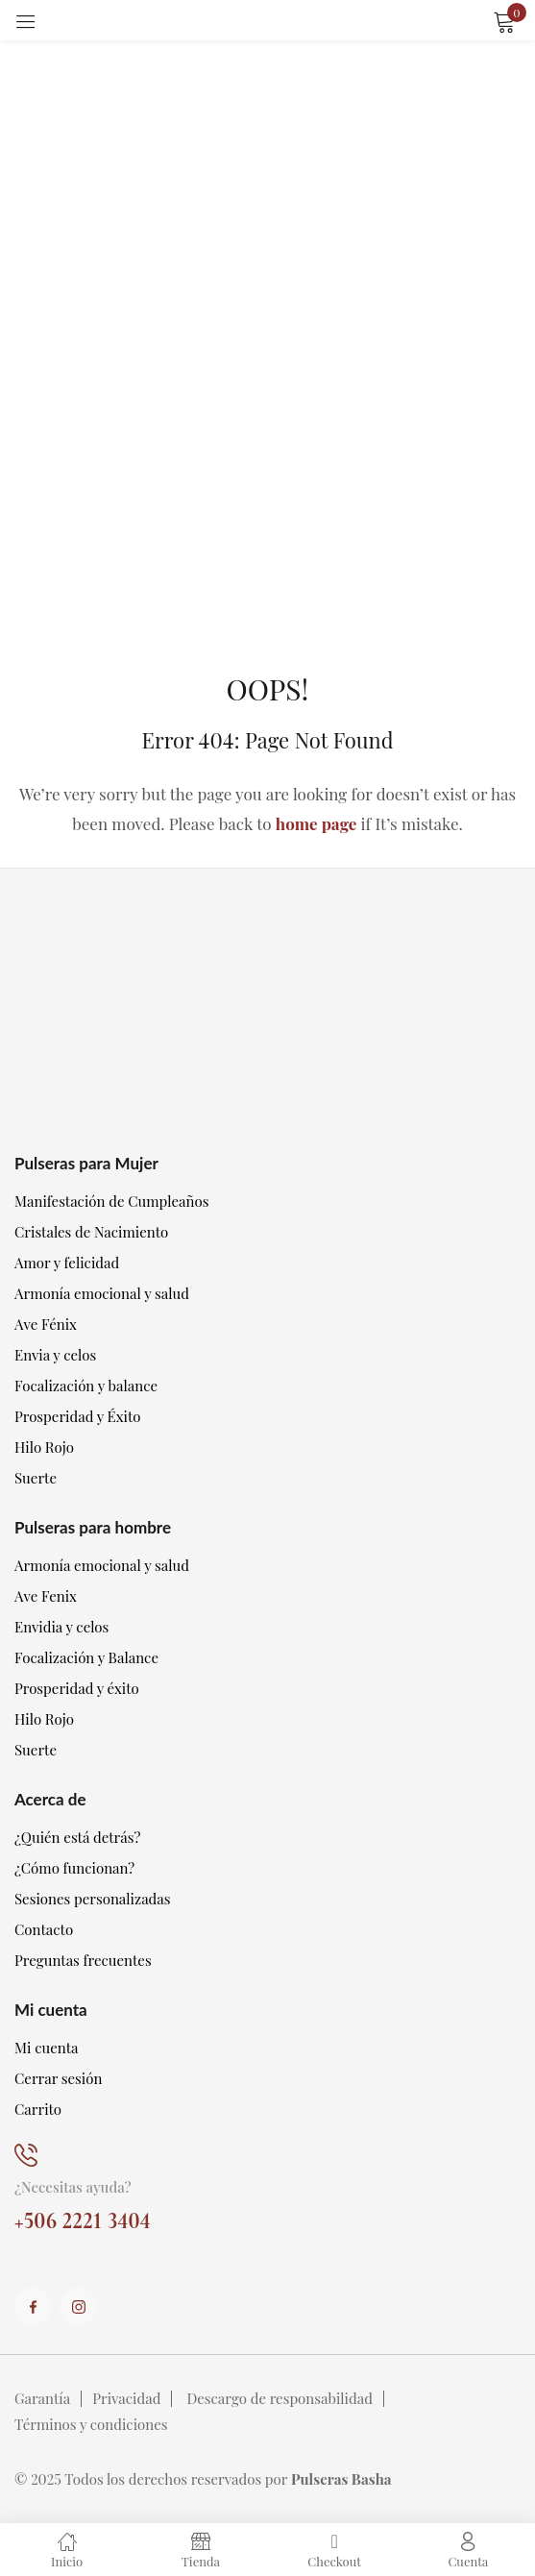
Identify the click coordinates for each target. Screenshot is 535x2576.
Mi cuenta (46, 2047)
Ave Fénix (45, 1324)
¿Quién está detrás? (77, 1837)
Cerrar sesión (58, 2078)
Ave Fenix (45, 1596)
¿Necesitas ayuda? (73, 2186)
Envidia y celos (61, 1626)
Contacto (43, 1929)
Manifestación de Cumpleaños (111, 1201)
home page (316, 823)
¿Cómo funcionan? (74, 1867)
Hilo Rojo (44, 1447)
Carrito (37, 2109)
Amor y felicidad (66, 1262)
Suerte (35, 1477)
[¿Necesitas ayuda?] (25, 2155)
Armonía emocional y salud (101, 1293)
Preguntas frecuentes (83, 1960)
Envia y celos (55, 1354)
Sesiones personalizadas (92, 1898)
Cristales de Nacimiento (91, 1231)
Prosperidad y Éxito (77, 1416)
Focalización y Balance (86, 1657)
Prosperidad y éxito (76, 1688)
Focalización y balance (86, 1385)
